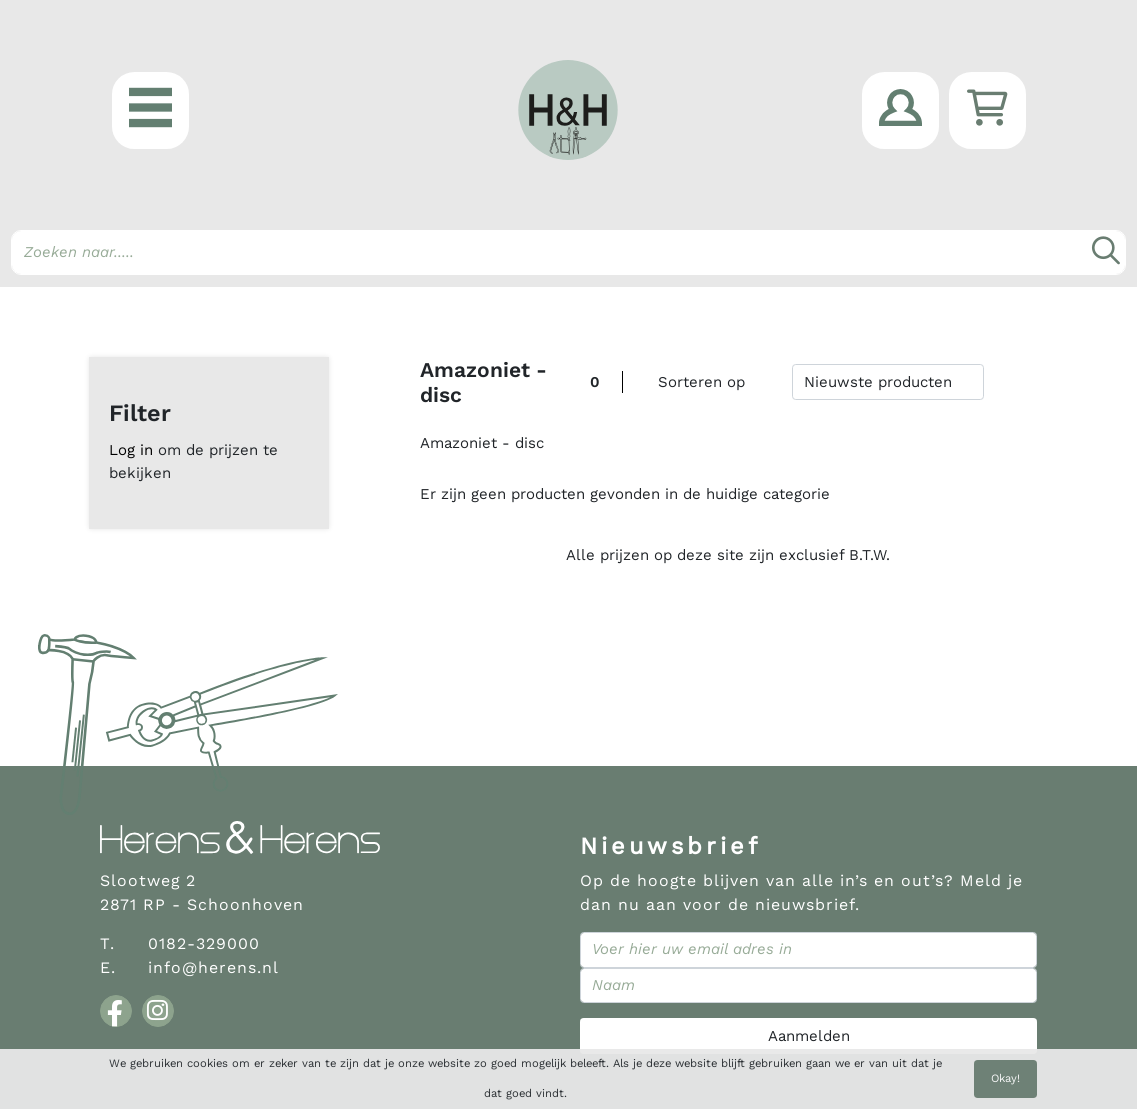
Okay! (1005, 1078)
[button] (150, 110)
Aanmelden (809, 1036)
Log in (131, 450)
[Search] (568, 252)
